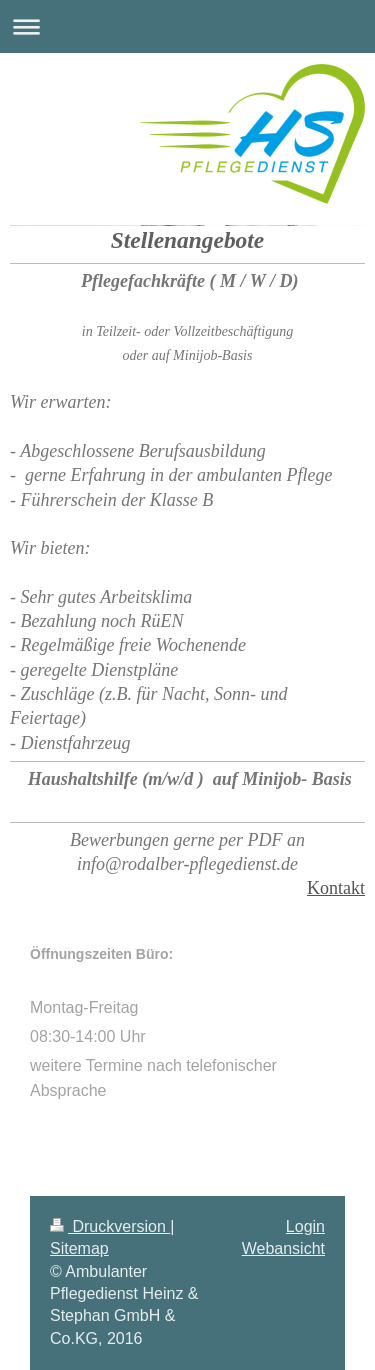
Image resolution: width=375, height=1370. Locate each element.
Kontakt (336, 888)
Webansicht (283, 1248)
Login (305, 1226)
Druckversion (110, 1226)
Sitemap (79, 1248)
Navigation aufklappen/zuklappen (187, 26)
